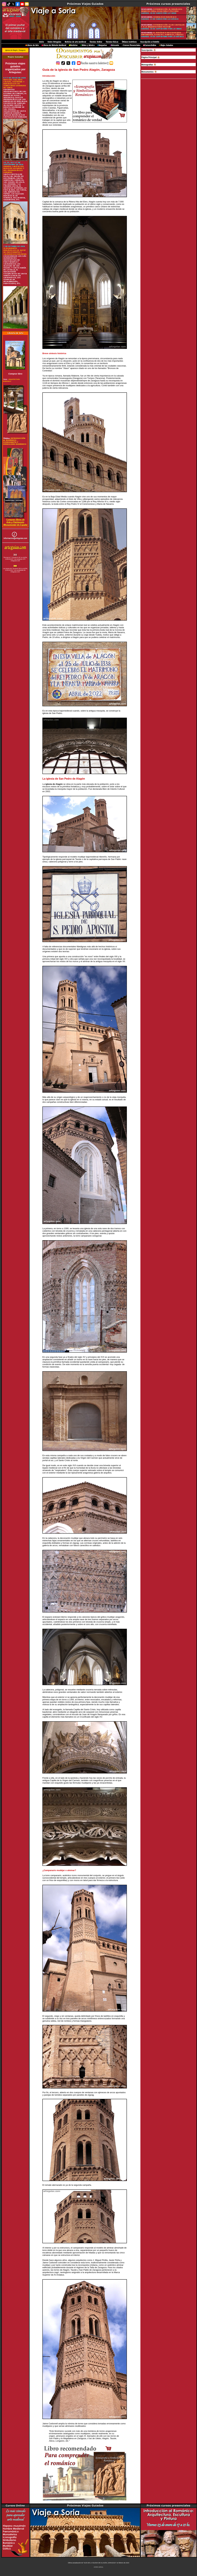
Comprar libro (15, 374)
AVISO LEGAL (98, 2567)
